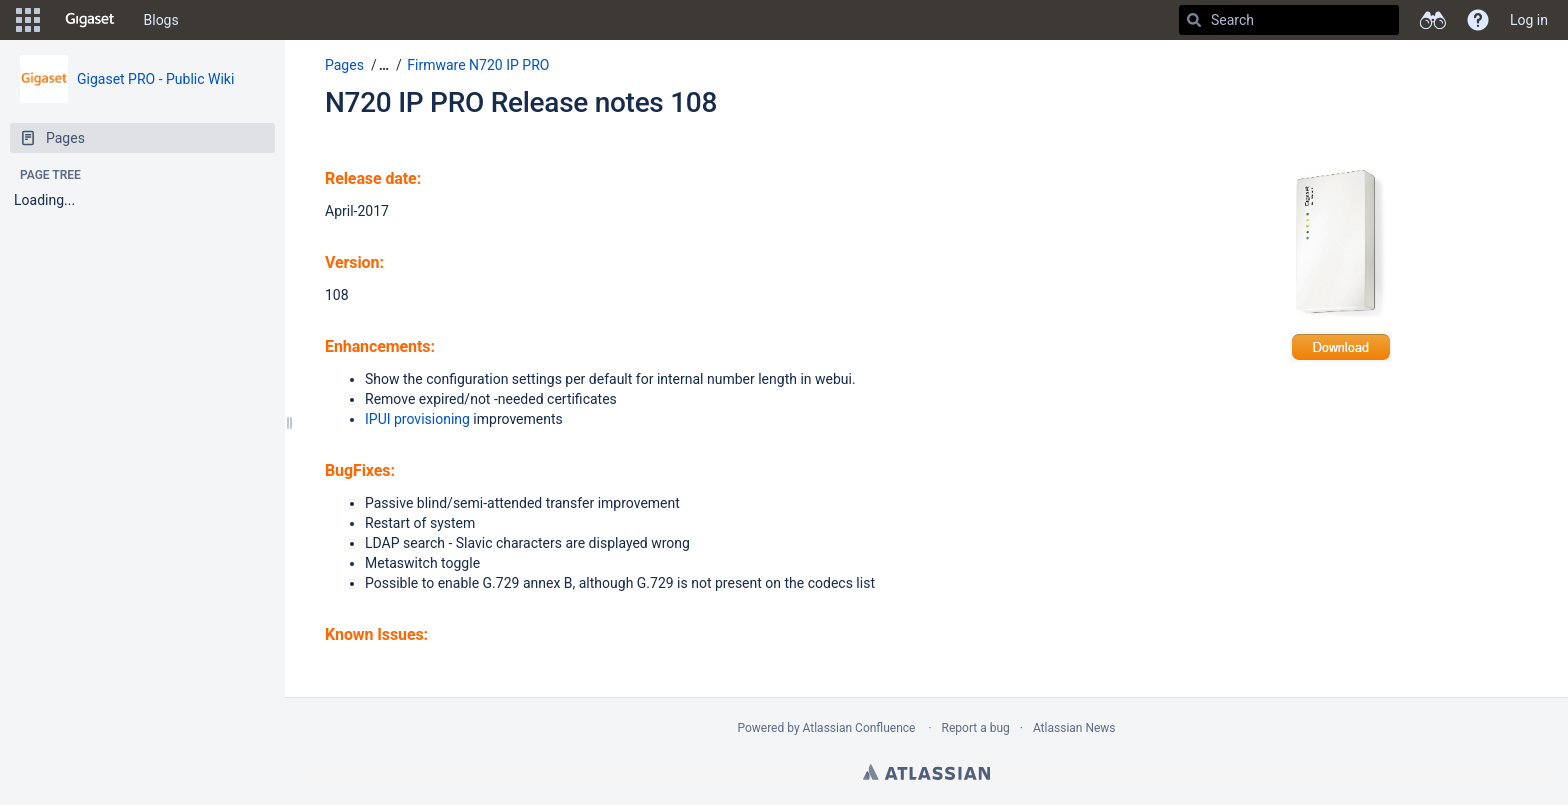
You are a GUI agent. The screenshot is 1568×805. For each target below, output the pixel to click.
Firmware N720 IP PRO (478, 65)
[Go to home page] (90, 20)
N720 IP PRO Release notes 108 (521, 102)
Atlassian (926, 772)
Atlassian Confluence (859, 728)
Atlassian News (1074, 728)
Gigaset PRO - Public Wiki (155, 79)
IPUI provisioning (417, 419)
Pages (344, 65)
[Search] (1194, 20)
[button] (28, 20)
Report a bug (976, 728)
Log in (1529, 20)
